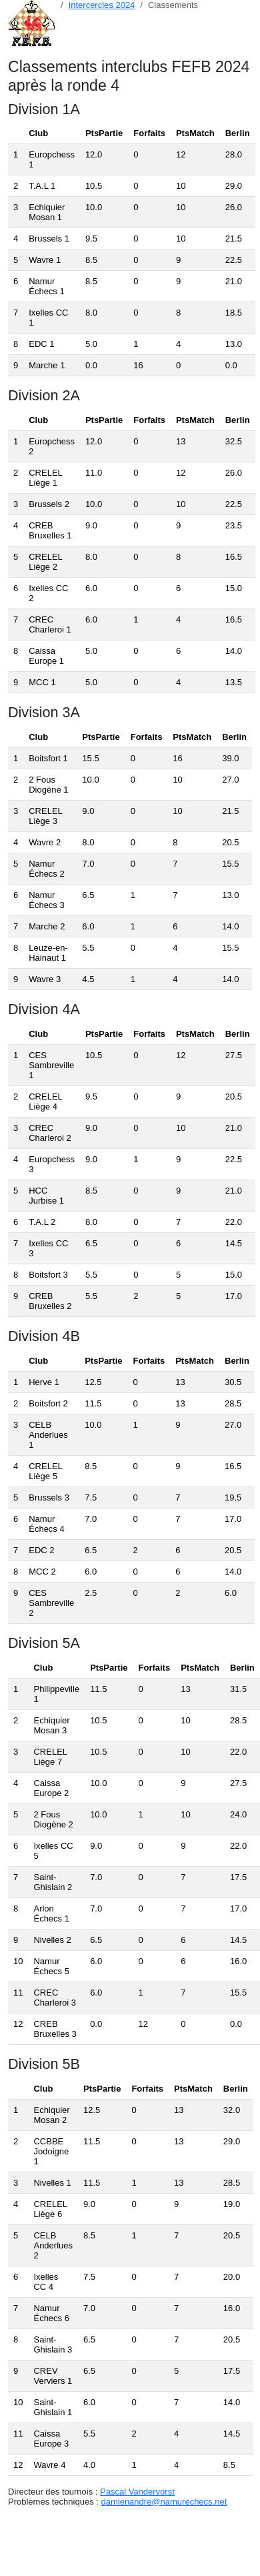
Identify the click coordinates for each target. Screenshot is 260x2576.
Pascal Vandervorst (137, 2492)
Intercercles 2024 (102, 5)
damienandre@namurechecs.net (164, 2502)
